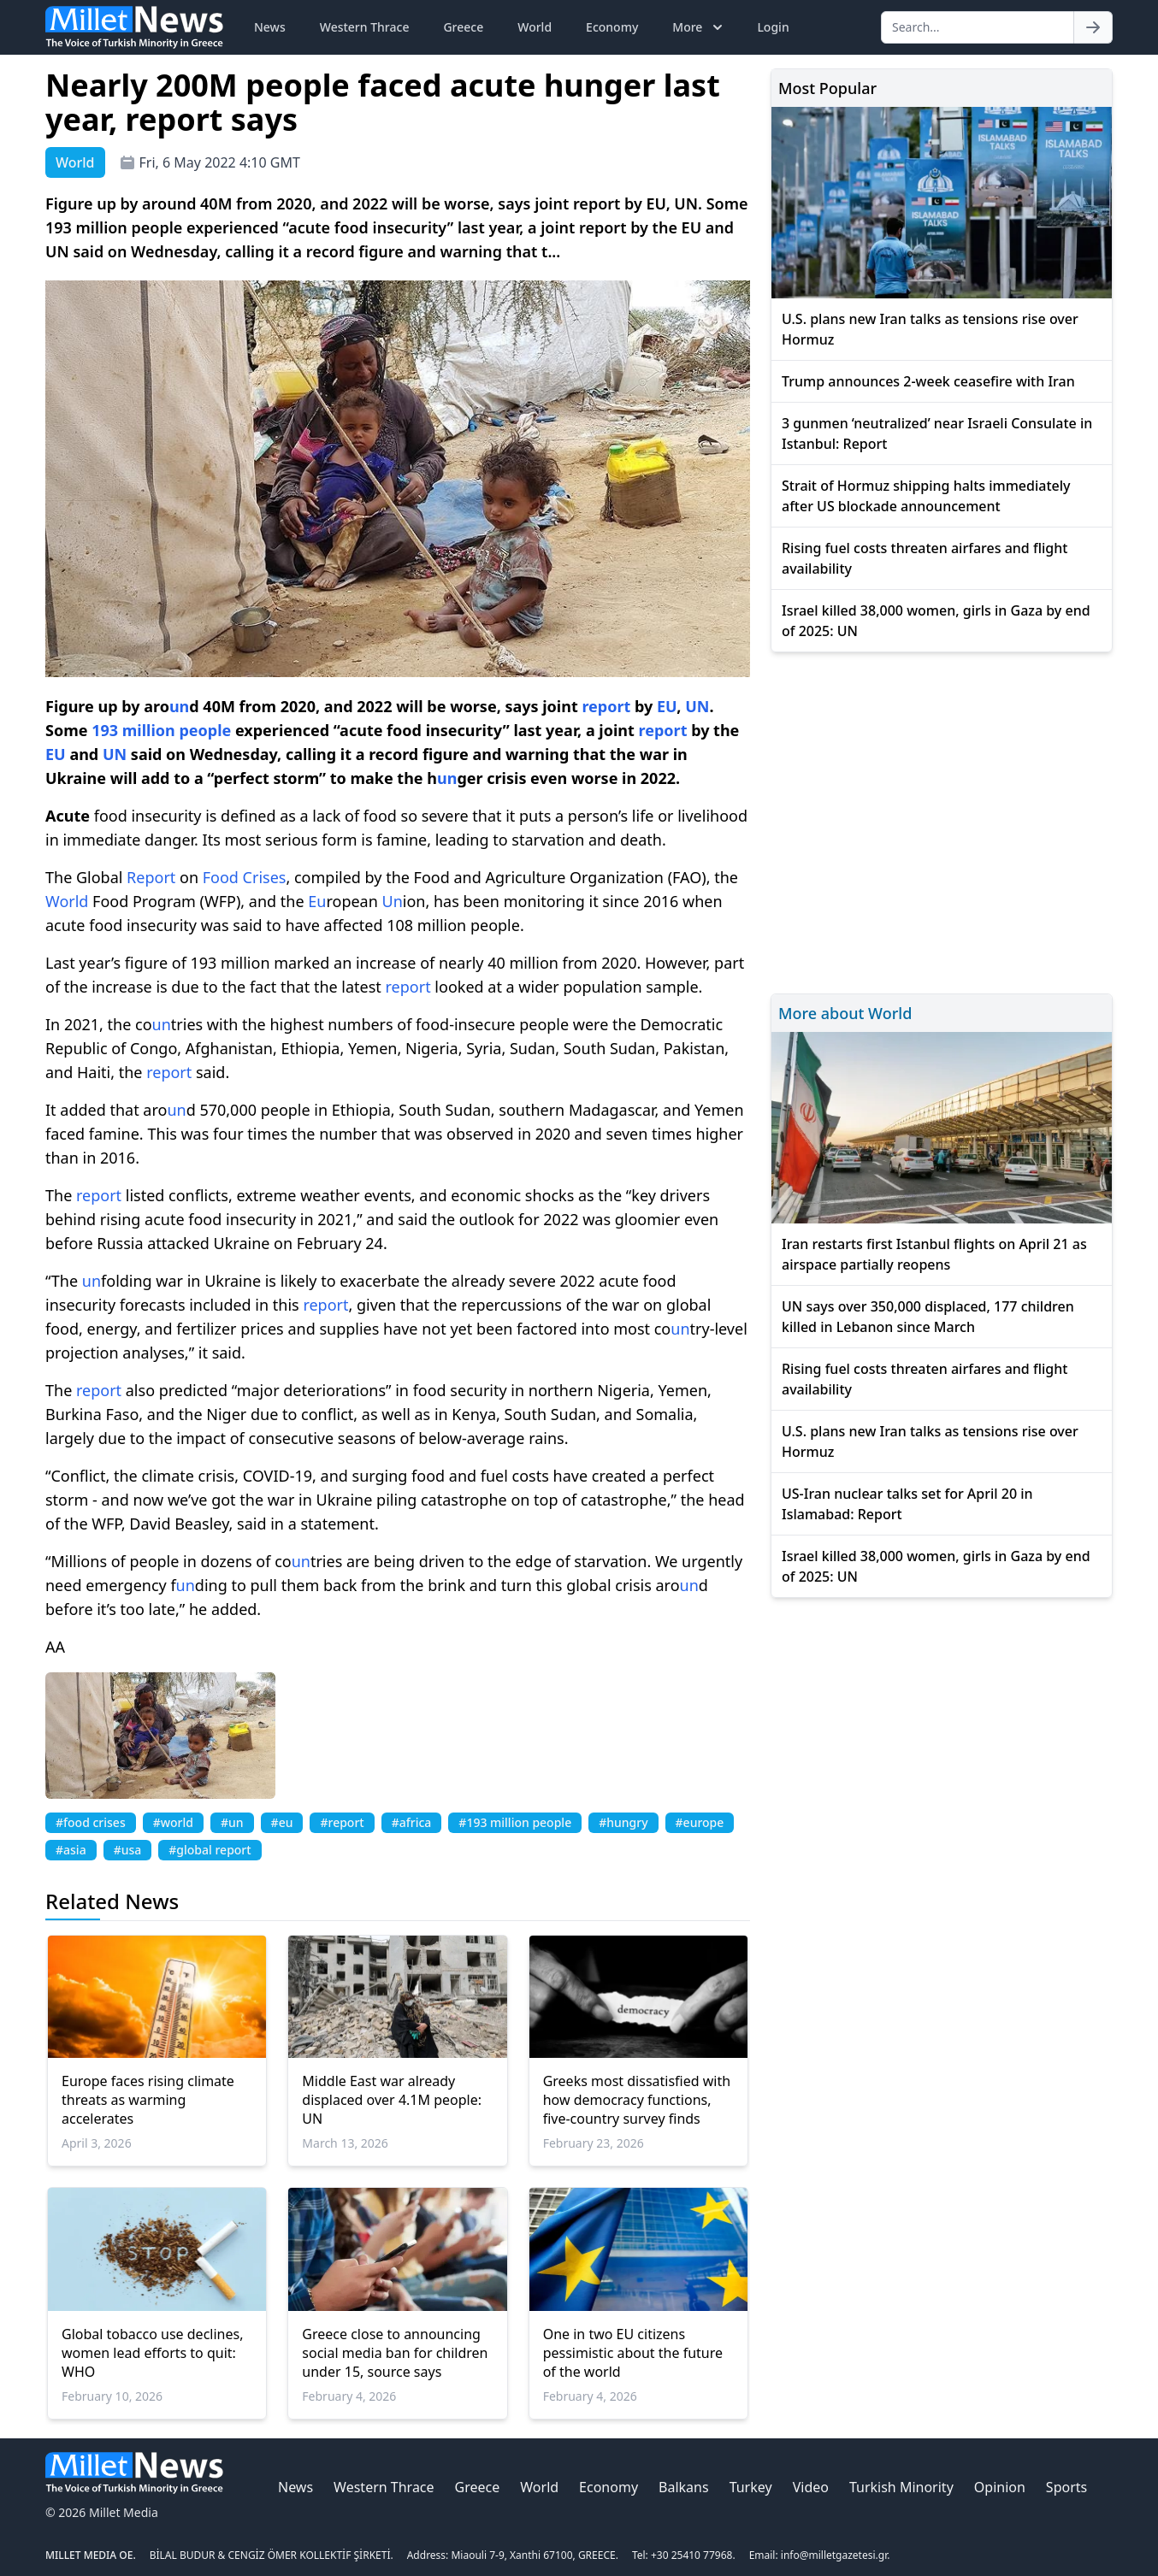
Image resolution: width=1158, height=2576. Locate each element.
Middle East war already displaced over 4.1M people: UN (392, 2100)
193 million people (161, 730)
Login (773, 27)
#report (341, 1822)
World (534, 27)
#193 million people (514, 1822)
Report (151, 877)
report (606, 706)
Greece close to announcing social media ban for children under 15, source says (394, 2353)
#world (173, 1822)
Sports (1066, 2487)
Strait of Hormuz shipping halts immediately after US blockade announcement (926, 496)
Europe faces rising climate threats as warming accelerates (148, 2100)
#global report (209, 1850)
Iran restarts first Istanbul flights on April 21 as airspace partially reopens (934, 1254)
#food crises (91, 1822)
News (270, 27)
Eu (317, 901)
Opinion (999, 2487)
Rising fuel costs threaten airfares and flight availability (924, 558)
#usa (128, 1850)
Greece (463, 27)
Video (811, 2487)
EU (666, 706)
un (179, 706)
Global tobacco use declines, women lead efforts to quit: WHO (152, 2353)
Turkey (751, 2487)
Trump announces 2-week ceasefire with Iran (928, 381)
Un (392, 901)
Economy (612, 27)
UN (697, 706)
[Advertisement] (942, 820)
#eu (282, 1822)
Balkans (684, 2487)
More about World (845, 1013)
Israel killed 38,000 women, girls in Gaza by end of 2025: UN (936, 620)
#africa (412, 1822)
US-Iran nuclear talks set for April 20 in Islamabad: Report (907, 1504)
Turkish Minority (901, 2487)
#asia (71, 1850)
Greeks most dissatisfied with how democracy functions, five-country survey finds (636, 2100)
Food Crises (245, 877)
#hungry (623, 1822)
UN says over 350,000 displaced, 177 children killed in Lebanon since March (928, 1316)
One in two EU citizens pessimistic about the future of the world (633, 2353)
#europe (700, 1822)
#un (232, 1822)
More (699, 27)
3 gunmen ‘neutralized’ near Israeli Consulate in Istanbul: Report (937, 433)
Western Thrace (365, 27)
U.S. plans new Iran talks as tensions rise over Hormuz (930, 329)
